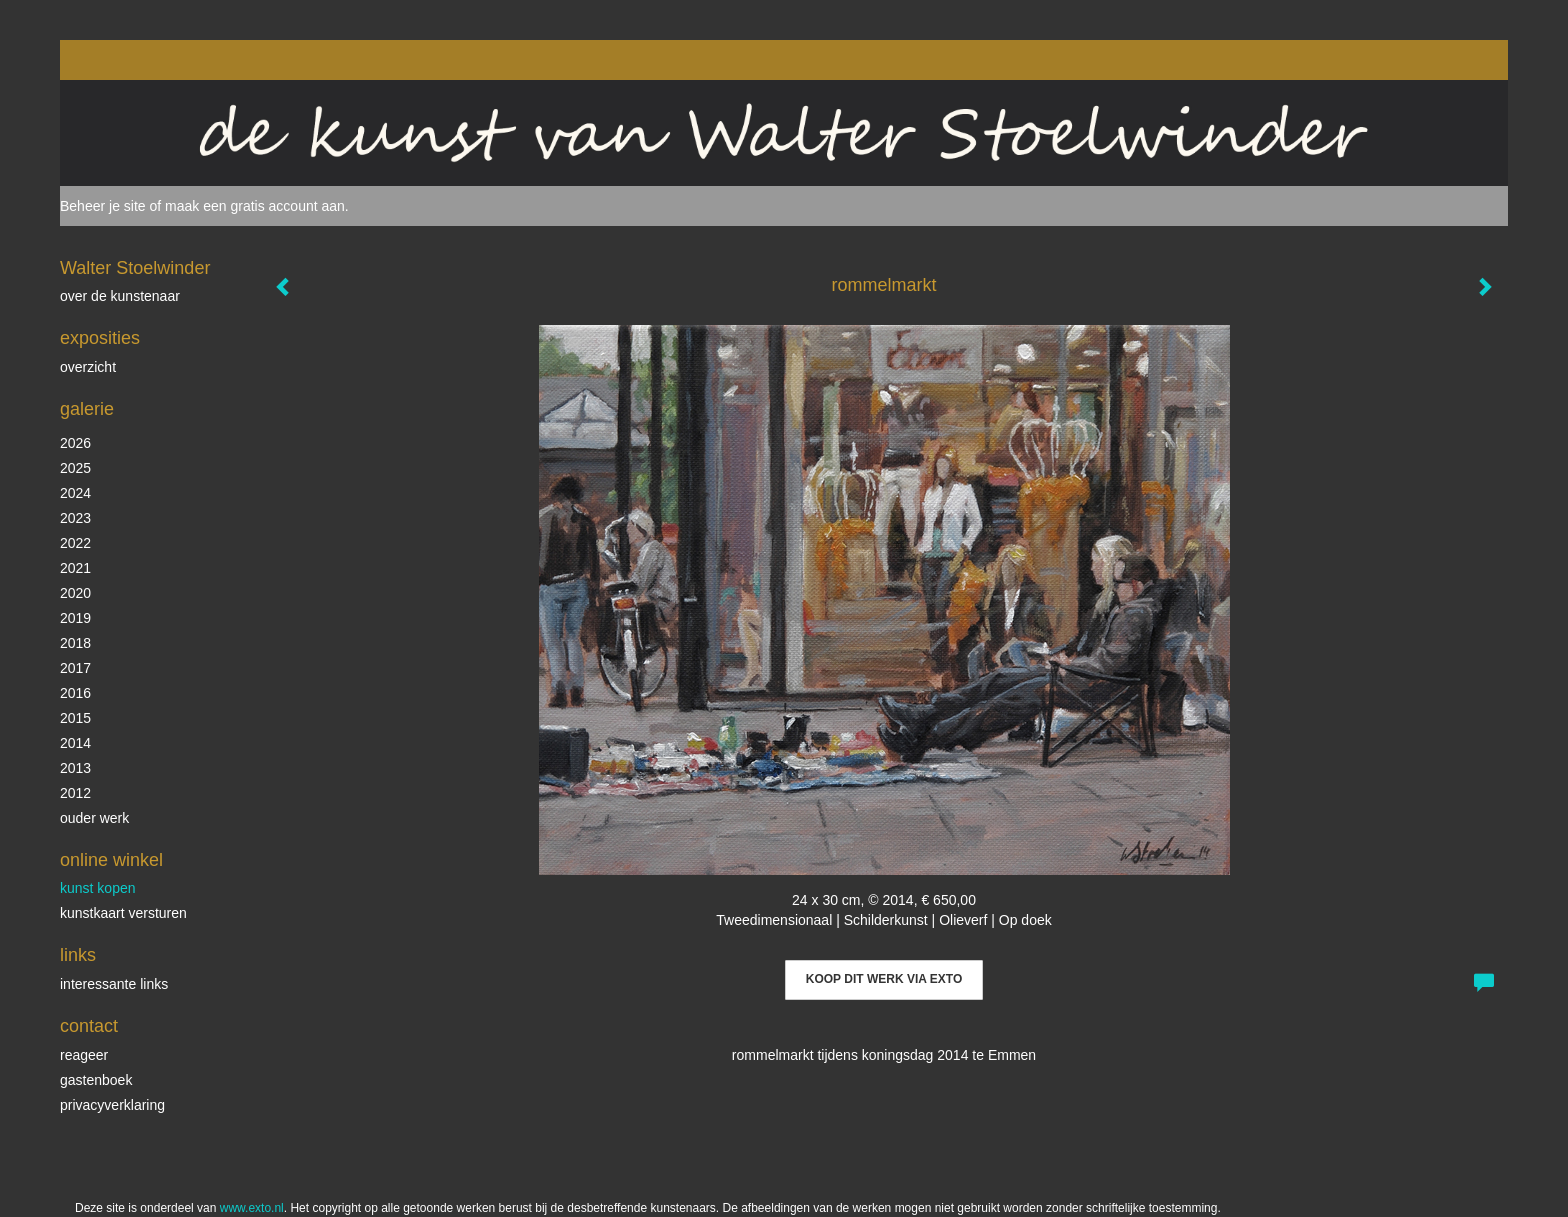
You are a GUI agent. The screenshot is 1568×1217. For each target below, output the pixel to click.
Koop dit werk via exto (884, 979)
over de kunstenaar (120, 296)
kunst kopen (98, 888)
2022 (75, 543)
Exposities (100, 338)
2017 (75, 668)
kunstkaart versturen (123, 913)
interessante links (114, 984)
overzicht (88, 367)
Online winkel (111, 860)
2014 (75, 743)
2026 (75, 443)
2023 (75, 518)
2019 (75, 618)
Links (78, 955)
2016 (75, 693)
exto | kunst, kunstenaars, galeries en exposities (116, 60)
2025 (75, 468)
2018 (75, 643)
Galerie (87, 409)
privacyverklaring (112, 1105)
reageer (84, 1055)
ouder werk (94, 818)
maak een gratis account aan (255, 206)
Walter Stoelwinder (135, 268)
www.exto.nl (252, 1208)
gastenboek (96, 1080)
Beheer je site (103, 206)
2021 (75, 568)
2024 (75, 493)
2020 (75, 593)
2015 (75, 718)
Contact (89, 1026)
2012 (75, 793)
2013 (75, 768)
